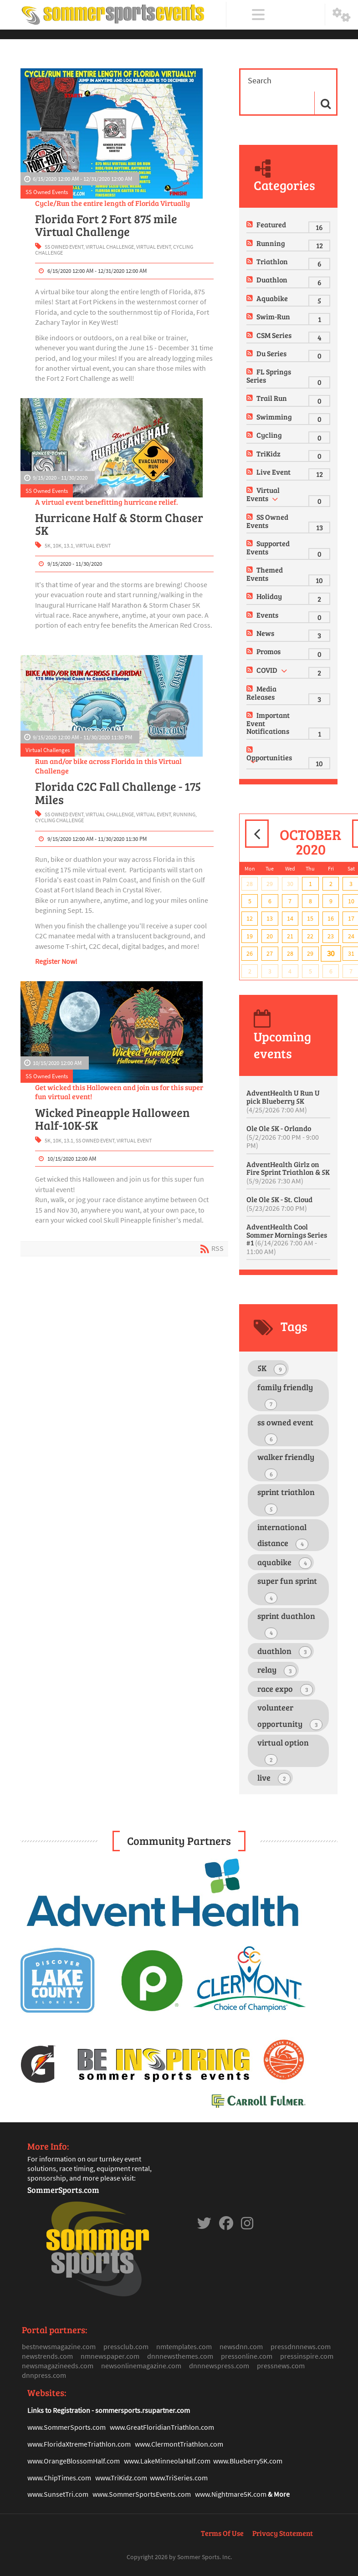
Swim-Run (273, 316)
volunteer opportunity (289, 1716)
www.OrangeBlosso (57, 2460)
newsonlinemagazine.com (141, 2365)
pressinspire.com (306, 2356)
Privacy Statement (282, 2533)
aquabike (284, 1563)
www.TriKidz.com (121, 2477)
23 (330, 936)
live (274, 1778)
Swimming (274, 416)
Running (270, 243)
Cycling (269, 435)
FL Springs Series (268, 375)
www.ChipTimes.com (59, 2477)
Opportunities (269, 757)
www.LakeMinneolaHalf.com (167, 2460)
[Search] (281, 81)
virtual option (283, 1751)
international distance (282, 1535)
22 (310, 936)
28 (249, 884)
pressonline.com (246, 2356)
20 (269, 936)
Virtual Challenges (48, 749)
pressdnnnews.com (301, 2346)
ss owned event (64, 246)
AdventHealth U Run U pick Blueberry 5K (283, 1101)
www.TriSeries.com (179, 2477)
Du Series (271, 353)
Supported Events (268, 547)
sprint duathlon (286, 1624)
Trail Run (271, 398)
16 (330, 918)
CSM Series (274, 335)
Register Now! (56, 961)
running (184, 814)
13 (269, 918)
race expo (285, 1689)
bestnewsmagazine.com (59, 2346)
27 (269, 953)
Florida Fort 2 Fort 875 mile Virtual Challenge (106, 225)
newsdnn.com (241, 2346)
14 (290, 918)
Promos (268, 651)
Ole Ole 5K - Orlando (282, 1136)
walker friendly (285, 1465)
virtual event (153, 246)
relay (277, 1670)
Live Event (273, 471)
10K (57, 545)
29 (269, 884)
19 (249, 936)
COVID (266, 670)
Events (267, 615)
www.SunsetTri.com (57, 2494)
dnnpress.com (44, 2375)
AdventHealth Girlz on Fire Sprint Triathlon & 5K (288, 1172)
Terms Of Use (222, 2533)
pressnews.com (281, 2365)
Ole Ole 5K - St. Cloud (279, 1203)
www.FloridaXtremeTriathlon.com (79, 2443)
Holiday (269, 596)
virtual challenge (110, 246)
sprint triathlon (286, 1500)
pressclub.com (125, 2346)
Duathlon (271, 279)
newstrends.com (47, 2356)
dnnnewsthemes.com (180, 2356)
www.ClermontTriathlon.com (179, 2443)
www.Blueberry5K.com (247, 2460)
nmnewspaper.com (110, 2356)
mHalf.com (103, 2460)
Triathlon (272, 261)
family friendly (285, 1396)
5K (48, 545)
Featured (271, 224)
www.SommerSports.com (66, 2427)
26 (249, 953)
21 (290, 936)
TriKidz (268, 453)
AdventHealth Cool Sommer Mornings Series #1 (286, 1239)
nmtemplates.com (184, 2346)
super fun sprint (287, 1589)
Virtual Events (263, 494)
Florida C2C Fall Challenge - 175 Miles (118, 792)
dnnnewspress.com (219, 2365)
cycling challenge (59, 820)
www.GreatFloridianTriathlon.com (162, 2427)
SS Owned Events (47, 191)
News (265, 633)
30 (290, 884)
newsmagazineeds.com (57, 2365)
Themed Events (264, 574)
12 (249, 918)
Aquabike (272, 298)
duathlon (284, 1651)
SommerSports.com (63, 2189)
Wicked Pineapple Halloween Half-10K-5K (112, 1119)
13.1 (68, 545)
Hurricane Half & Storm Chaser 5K (119, 524)
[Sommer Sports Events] (113, 15)
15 (310, 918)
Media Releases (261, 693)
